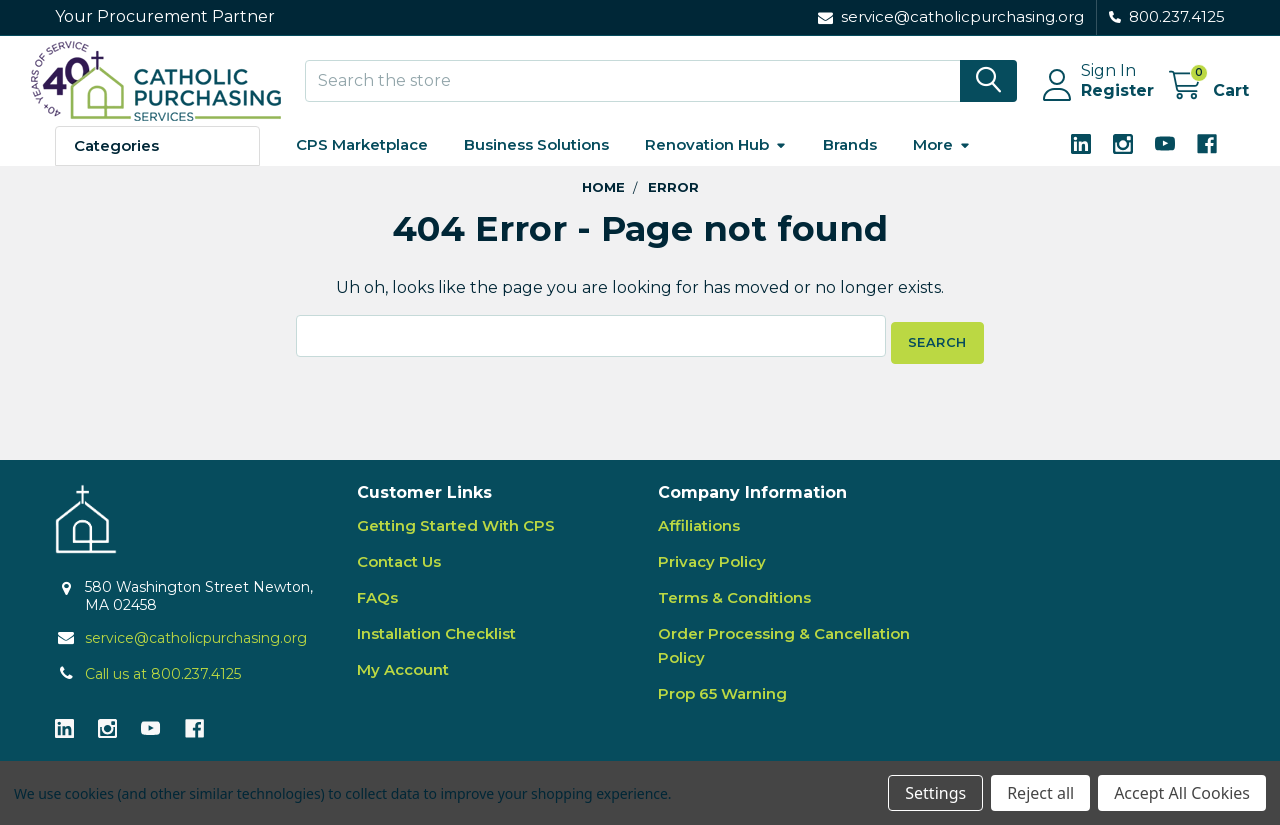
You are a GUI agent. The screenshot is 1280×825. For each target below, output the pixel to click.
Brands (850, 162)
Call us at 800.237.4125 (163, 685)
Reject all (1040, 793)
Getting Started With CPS (456, 536)
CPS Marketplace (362, 162)
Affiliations (699, 536)
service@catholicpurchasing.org (196, 649)
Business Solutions (536, 162)
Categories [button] (116, 163)
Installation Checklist (436, 644)
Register (1093, 102)
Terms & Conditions (734, 608)
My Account (403, 680)
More (942, 162)
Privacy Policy (712, 572)
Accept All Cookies (1182, 793)
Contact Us (399, 572)
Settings (935, 793)
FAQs (377, 608)
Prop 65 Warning (722, 704)
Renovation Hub (716, 162)
